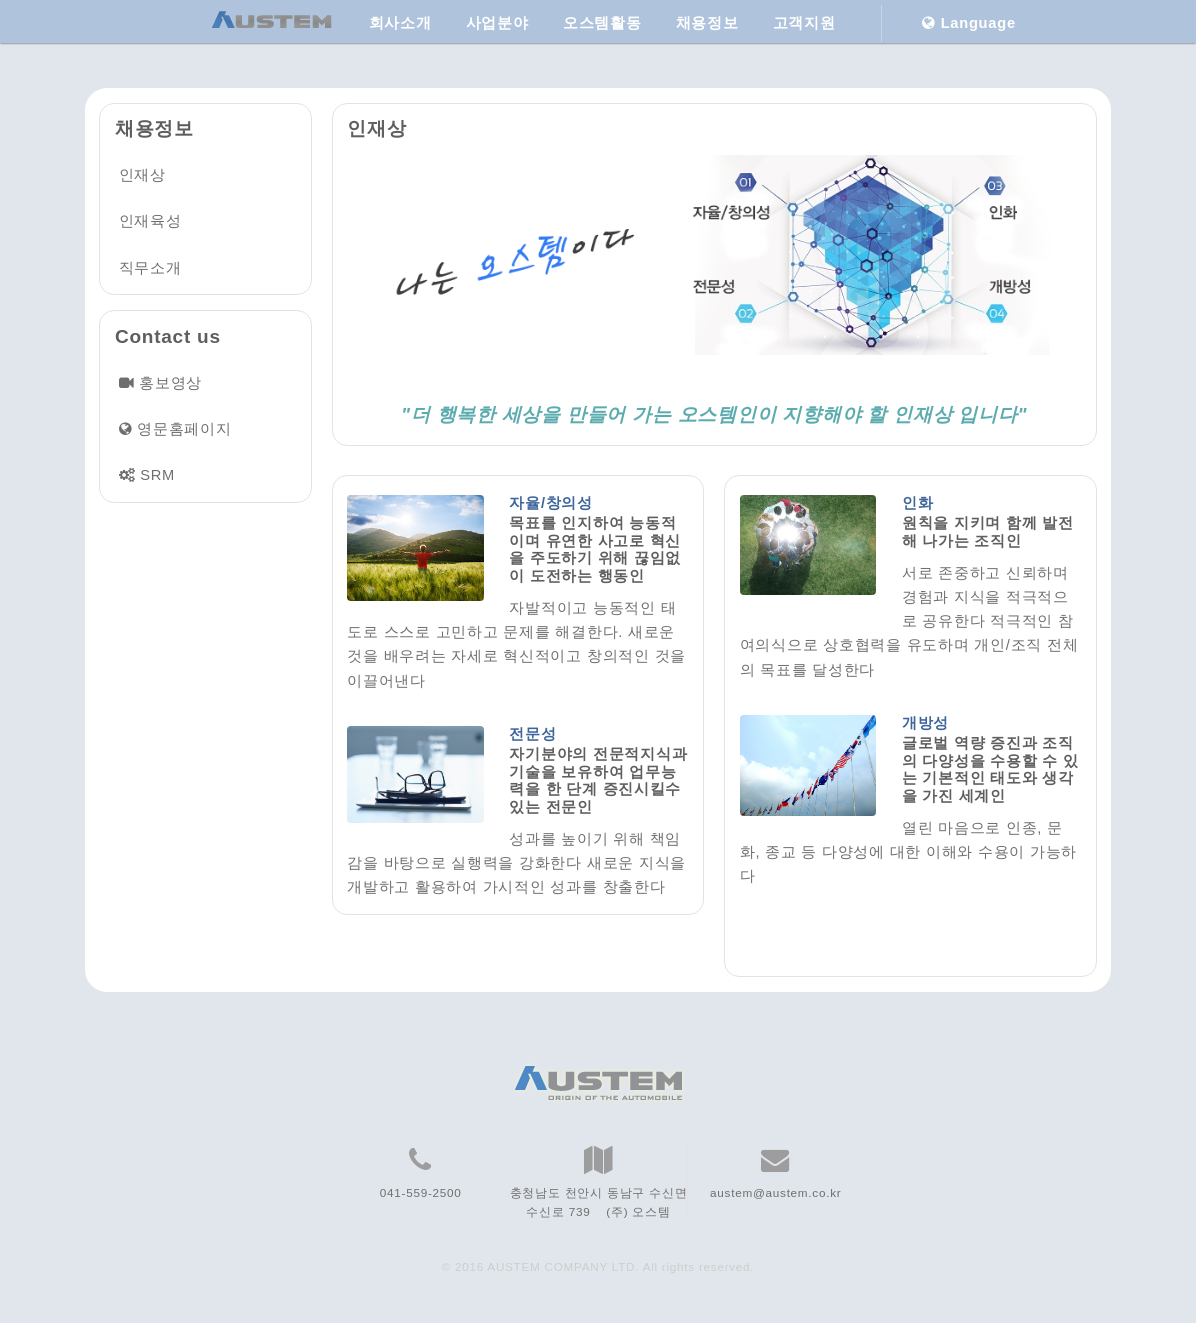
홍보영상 (170, 383)
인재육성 (150, 221)
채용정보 (707, 23)
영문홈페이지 (184, 429)
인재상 (142, 175)
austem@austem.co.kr (775, 1192)
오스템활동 (602, 23)
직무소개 (150, 268)
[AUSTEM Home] (272, 23)
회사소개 (400, 23)
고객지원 (804, 23)
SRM (157, 475)
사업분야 (497, 23)
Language (969, 23)
